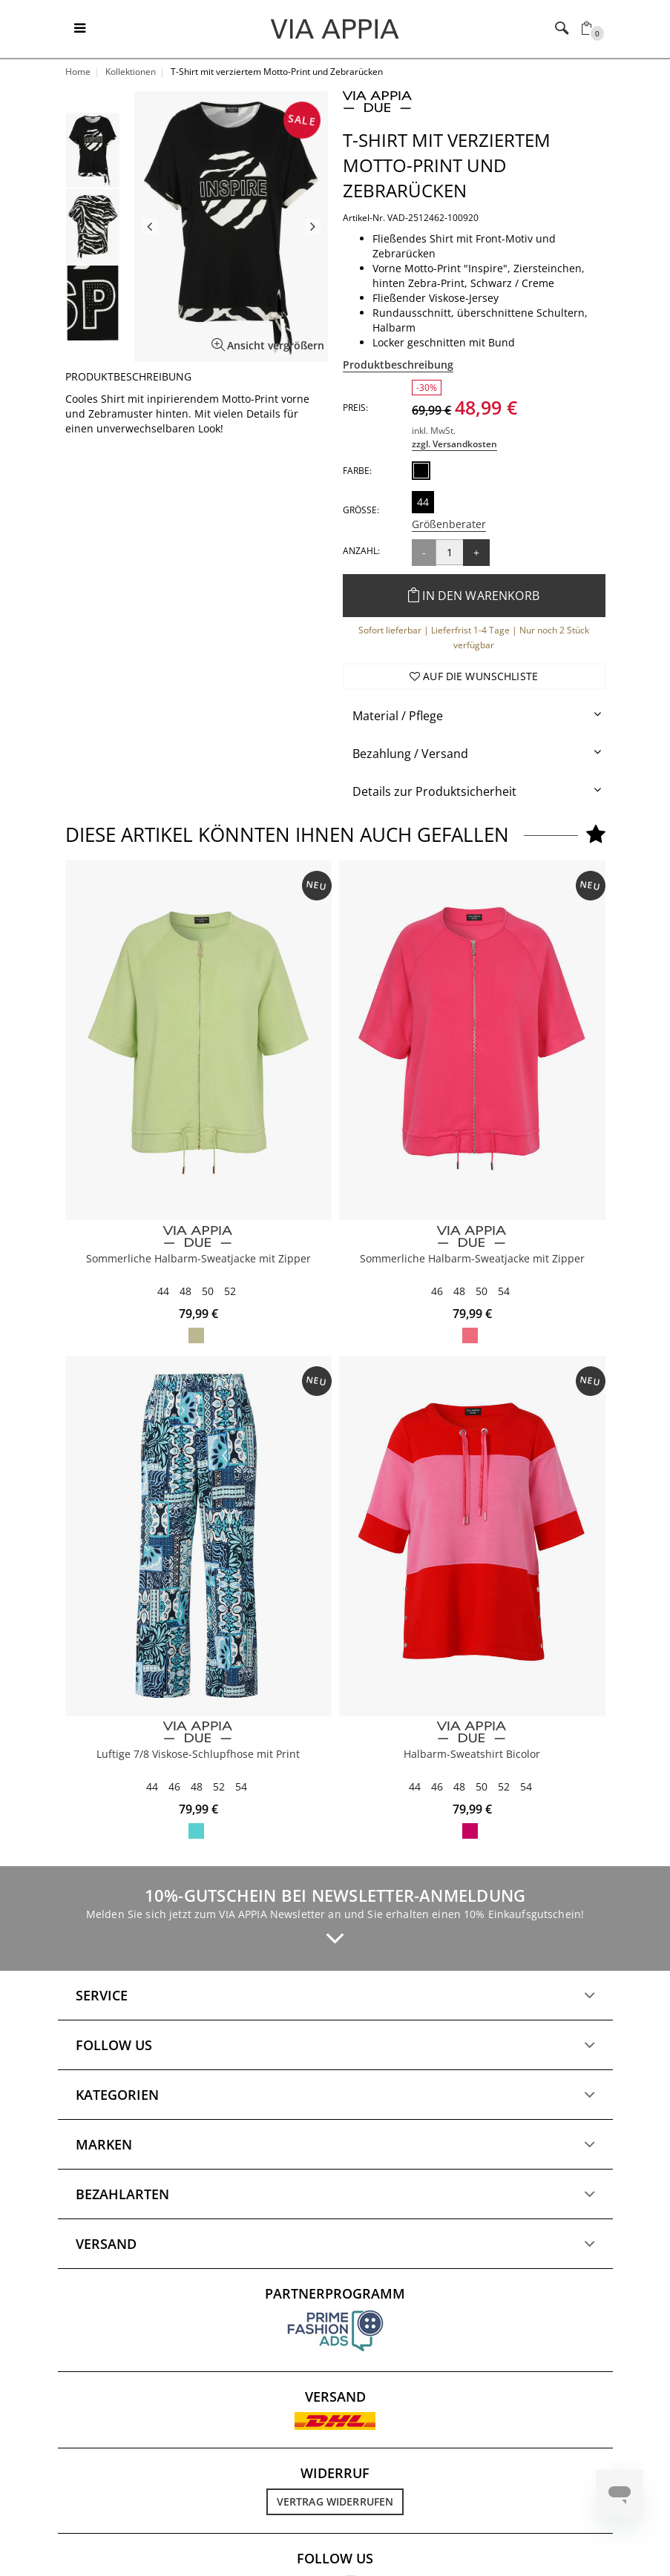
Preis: (355, 407)
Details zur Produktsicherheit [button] (434, 791)
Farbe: (357, 470)
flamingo (470, 1335)
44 (423, 502)
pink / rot (470, 1831)
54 (504, 1291)
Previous (149, 226)
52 (230, 1291)
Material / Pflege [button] (397, 716)
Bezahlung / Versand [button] (410, 753)
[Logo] (335, 28)
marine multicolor (196, 1831)
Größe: (361, 510)
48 (185, 1291)
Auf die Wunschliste (474, 676)
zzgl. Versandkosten (454, 444)
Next (313, 226)
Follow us (114, 2045)
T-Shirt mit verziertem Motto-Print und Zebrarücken (447, 165)
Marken (104, 2144)
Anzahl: (361, 550)
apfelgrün (196, 1335)
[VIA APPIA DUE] (198, 1237)
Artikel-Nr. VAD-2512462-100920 (411, 217)
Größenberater (449, 524)
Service (102, 1995)
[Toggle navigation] (80, 29)
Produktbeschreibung (398, 365)
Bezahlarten (122, 2194)
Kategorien (117, 2094)
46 (437, 1291)
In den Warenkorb (473, 595)
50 (208, 1291)
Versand (106, 2243)
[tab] (474, 716)
